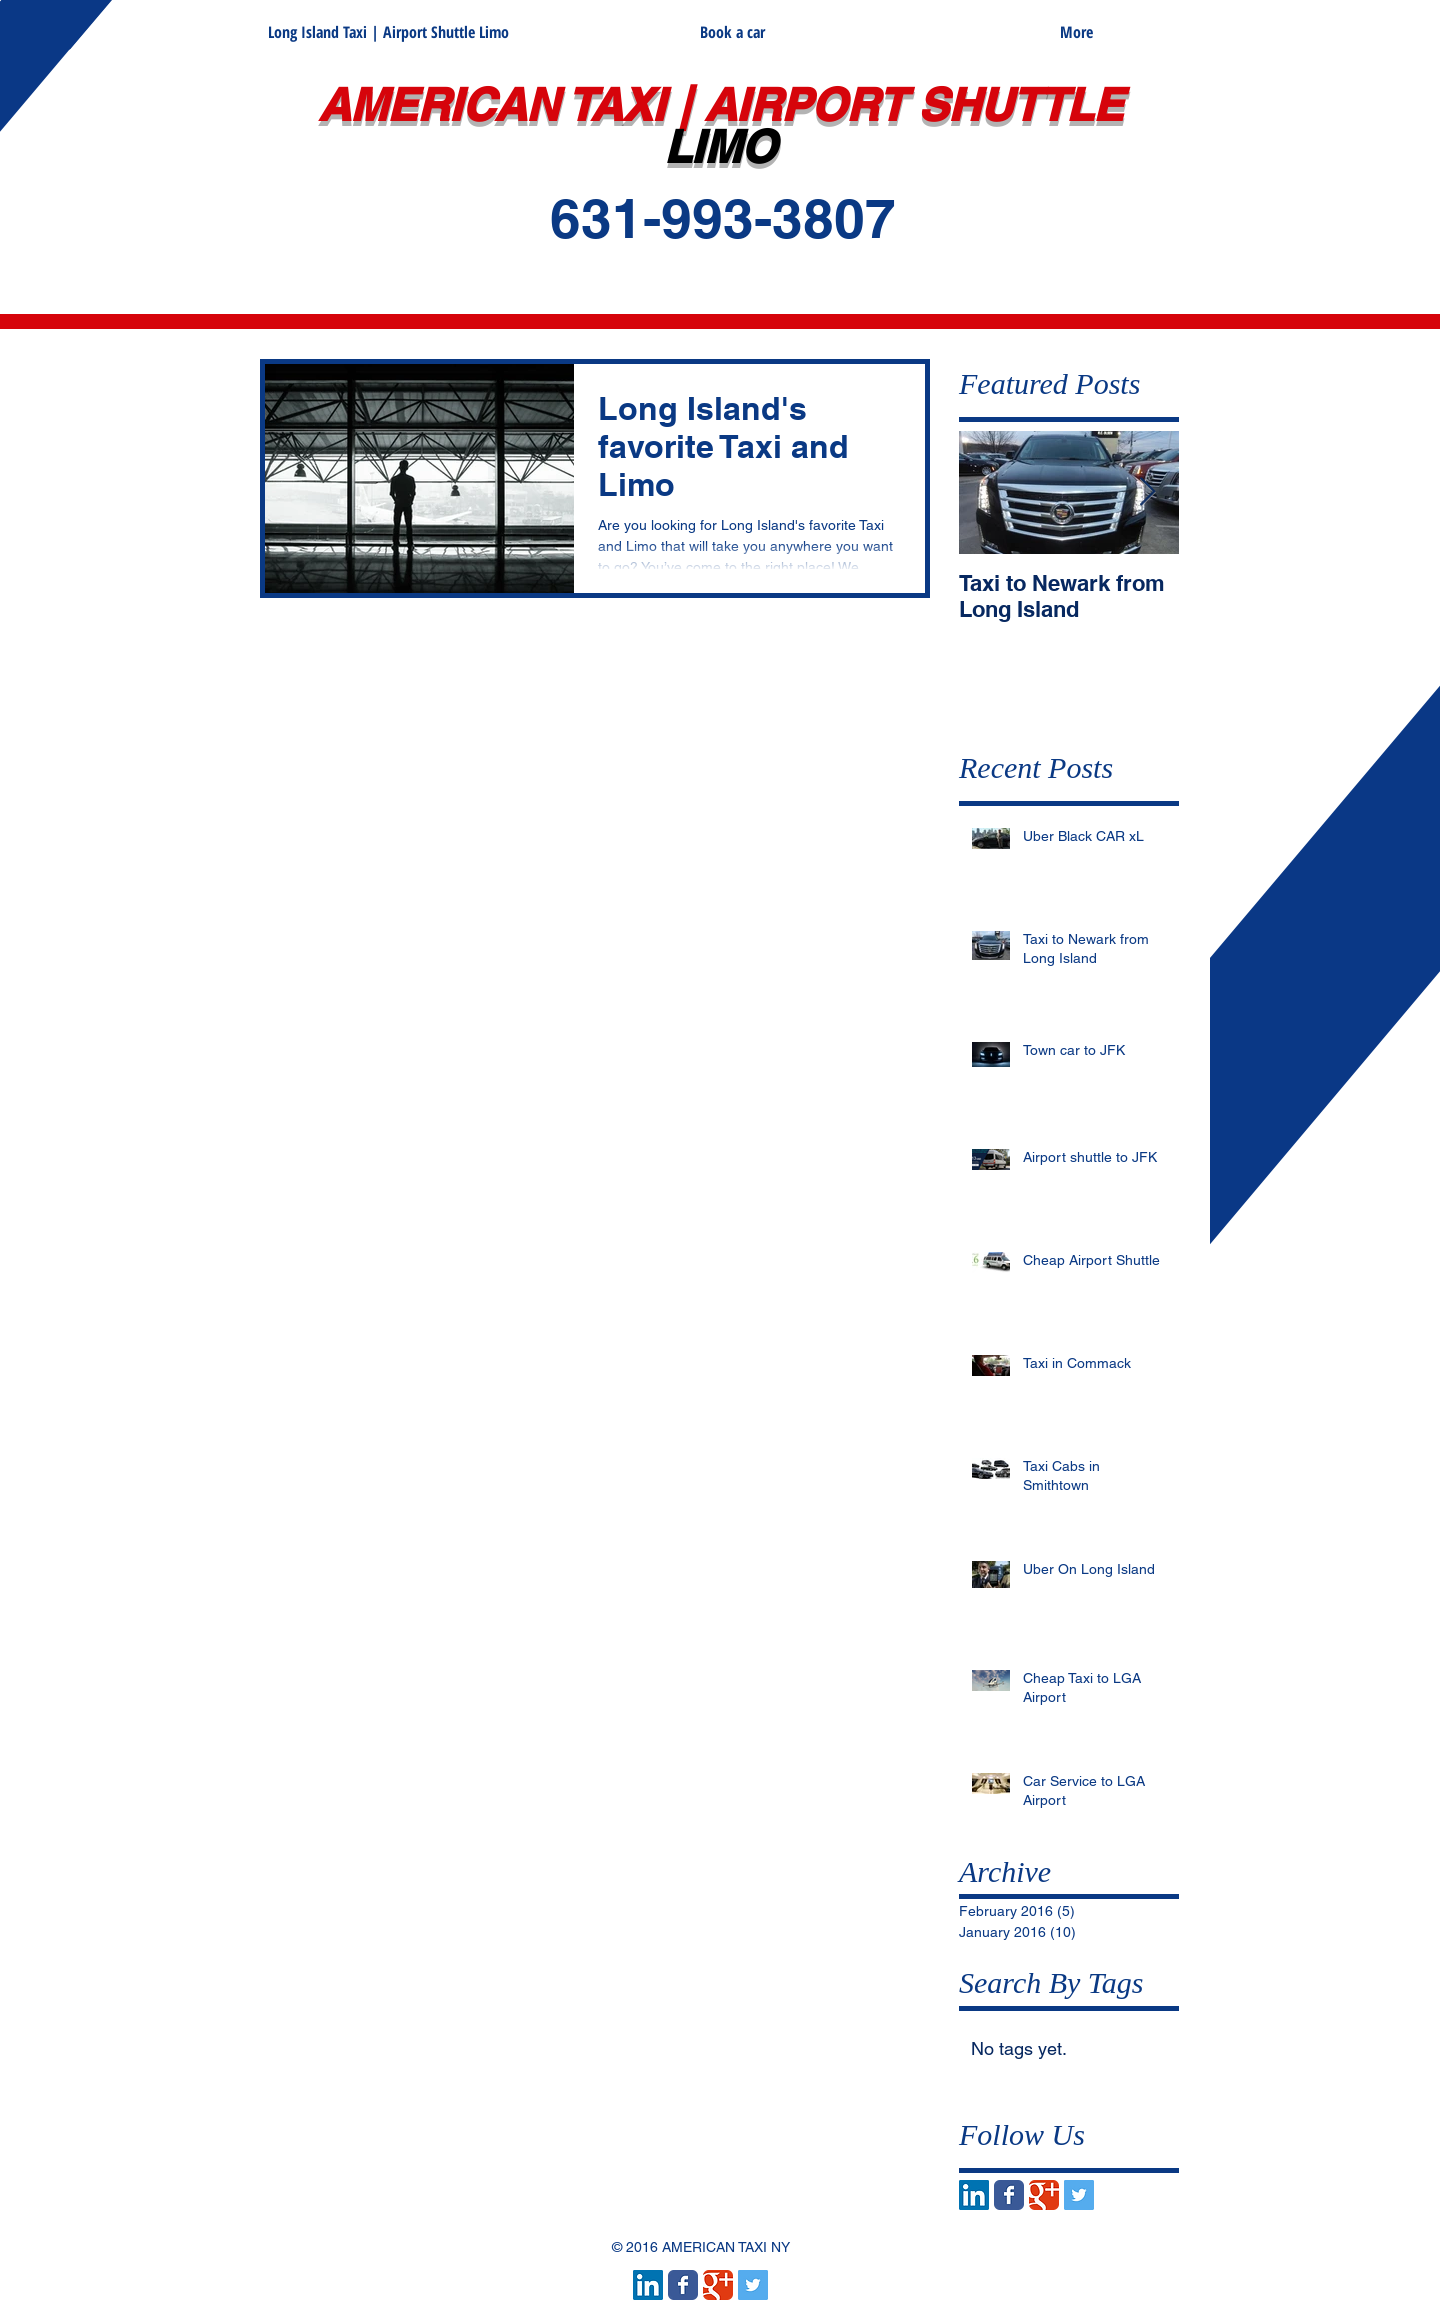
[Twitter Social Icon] (1079, 2195)
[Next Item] (1147, 492)
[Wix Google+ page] (1044, 2195)
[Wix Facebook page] (1009, 2195)
